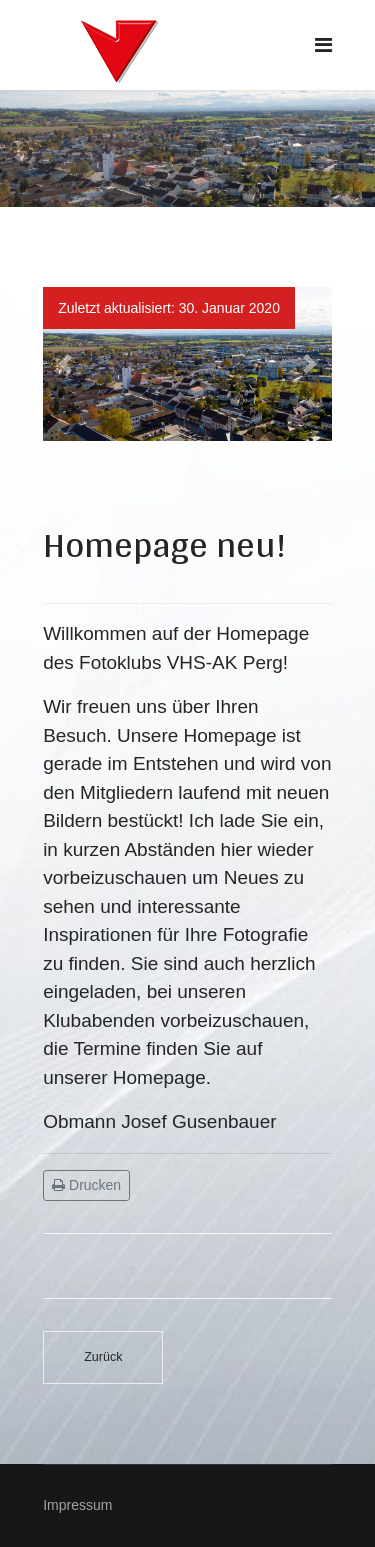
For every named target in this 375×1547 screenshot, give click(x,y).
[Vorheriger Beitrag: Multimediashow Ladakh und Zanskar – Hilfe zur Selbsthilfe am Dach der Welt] (103, 1357)
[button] (64, 363)
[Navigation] (323, 45)
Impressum (77, 1505)
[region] (187, 148)
